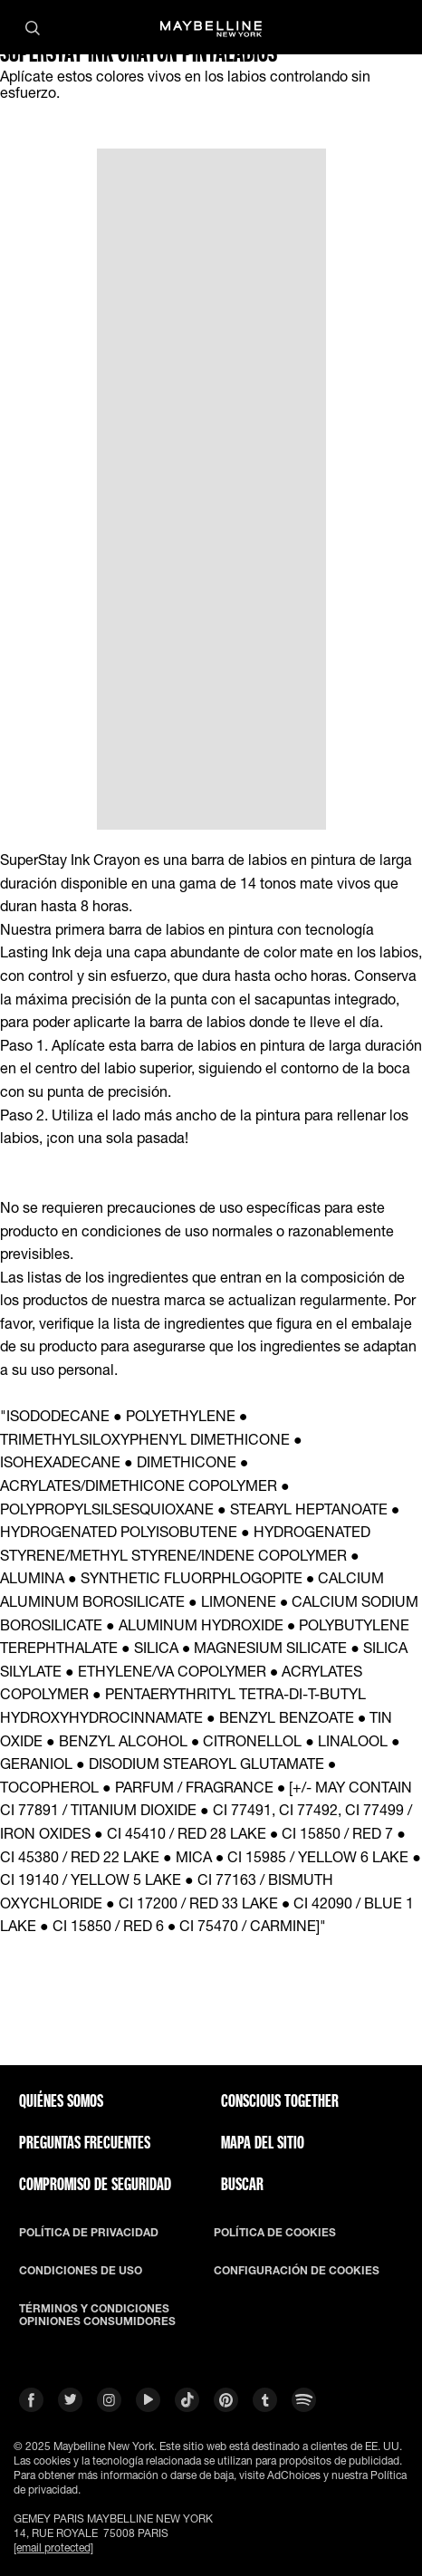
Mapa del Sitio (262, 2142)
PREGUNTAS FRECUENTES (84, 2142)
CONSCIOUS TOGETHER (280, 2100)
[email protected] (53, 2547)
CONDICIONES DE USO (80, 2270)
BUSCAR (242, 2184)
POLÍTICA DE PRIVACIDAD (88, 2232)
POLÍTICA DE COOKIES (275, 2232)
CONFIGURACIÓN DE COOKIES (296, 2270)
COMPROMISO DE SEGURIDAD (95, 2184)
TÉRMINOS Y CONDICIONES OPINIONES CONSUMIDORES (97, 2315)
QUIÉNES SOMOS (61, 2100)
